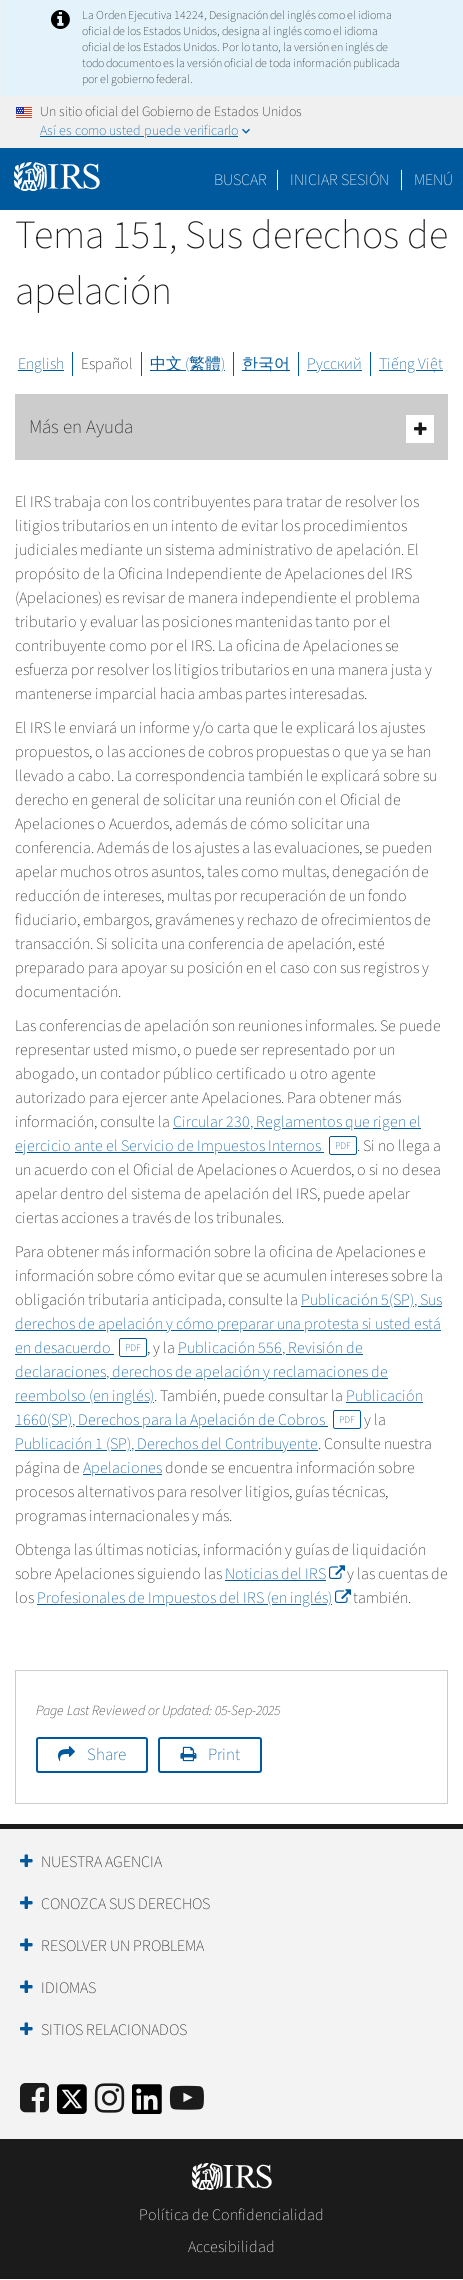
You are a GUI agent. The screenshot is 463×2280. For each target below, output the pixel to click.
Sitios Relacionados (114, 2030)
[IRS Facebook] (34, 2099)
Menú (433, 180)
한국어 (266, 364)
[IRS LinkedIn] (147, 2105)
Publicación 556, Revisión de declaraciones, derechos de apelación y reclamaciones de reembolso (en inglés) (201, 1372)
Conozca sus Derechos (125, 1904)
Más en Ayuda (231, 428)
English (41, 364)
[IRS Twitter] (72, 2105)
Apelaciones (122, 1468)
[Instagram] (109, 2099)
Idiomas (68, 1988)
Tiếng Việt (411, 364)
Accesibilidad (231, 2247)
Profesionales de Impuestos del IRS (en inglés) (193, 1598)
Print (224, 1755)
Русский (334, 364)
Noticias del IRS (284, 1574)
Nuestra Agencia (101, 1862)
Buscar (240, 180)
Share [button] (106, 1755)
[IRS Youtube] (187, 2099)
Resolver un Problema (122, 1946)
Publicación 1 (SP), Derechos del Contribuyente (166, 1444)
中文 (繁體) (187, 364)
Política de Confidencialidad (231, 2215)
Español (107, 364)
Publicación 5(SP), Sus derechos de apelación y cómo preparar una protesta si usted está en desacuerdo (228, 1324)
